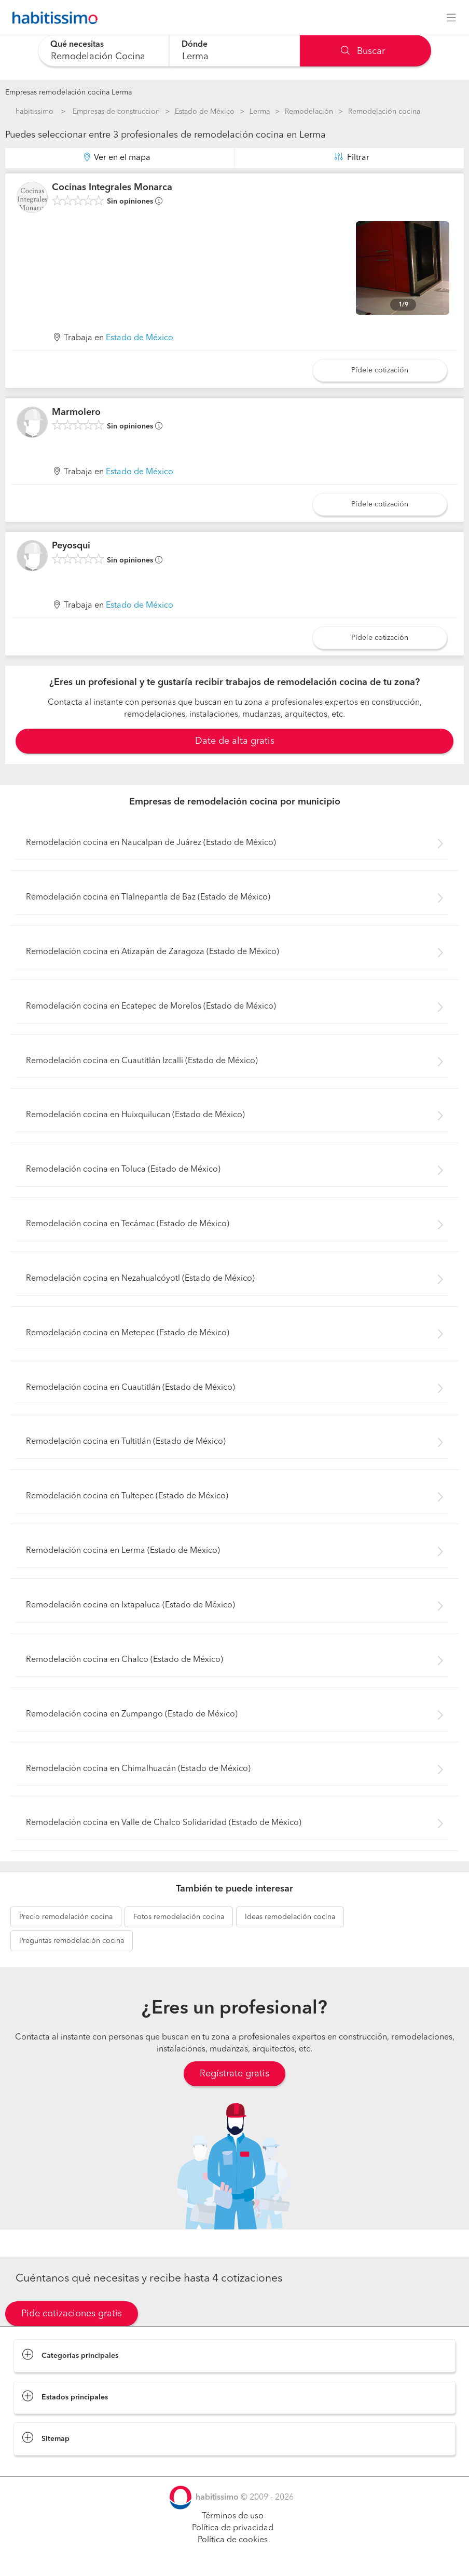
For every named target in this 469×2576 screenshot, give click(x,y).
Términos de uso (233, 2516)
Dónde (195, 45)
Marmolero (76, 412)
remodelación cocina (66, 1917)
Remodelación (309, 111)
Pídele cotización (379, 370)
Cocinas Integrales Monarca (112, 187)
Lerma (260, 111)
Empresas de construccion (116, 111)
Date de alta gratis (234, 741)
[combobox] (103, 50)
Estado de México (204, 111)
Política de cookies (233, 2540)
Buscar (363, 51)
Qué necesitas (77, 45)
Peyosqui (71, 546)
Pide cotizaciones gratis (71, 2313)
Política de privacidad (232, 2528)
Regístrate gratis (234, 2073)
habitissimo (34, 111)
